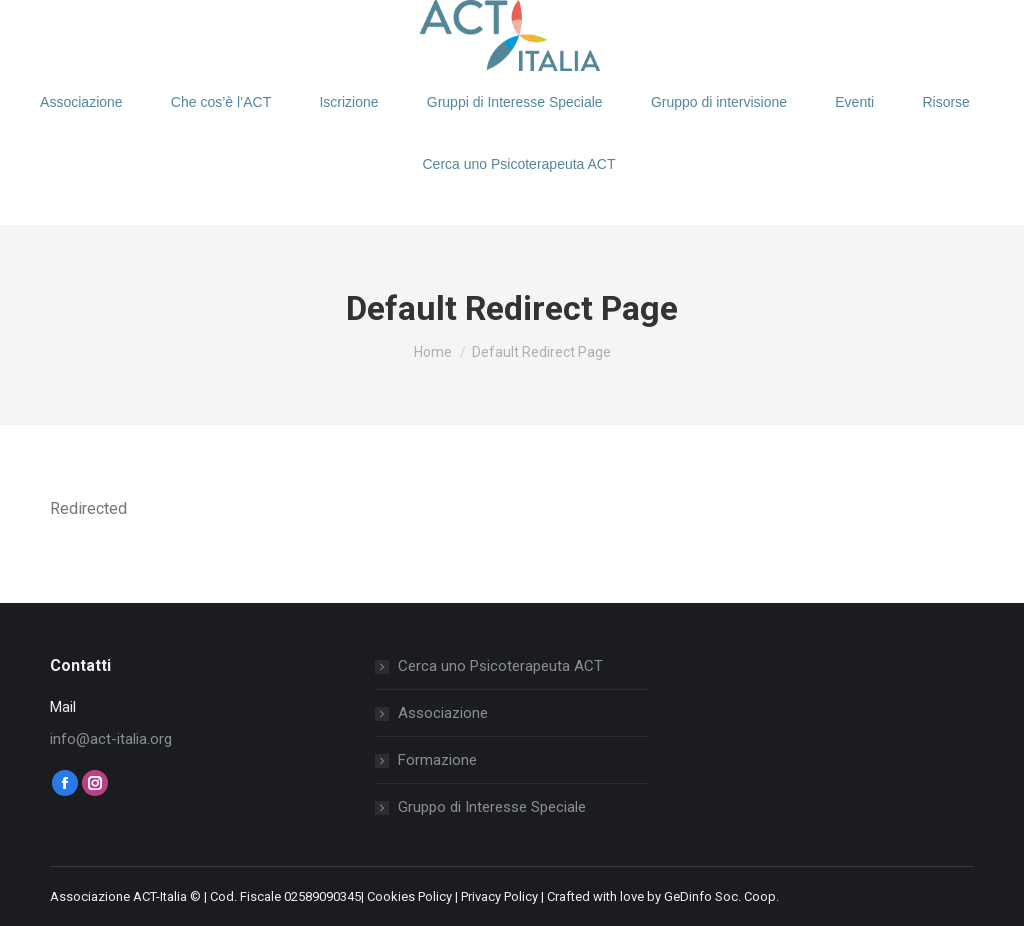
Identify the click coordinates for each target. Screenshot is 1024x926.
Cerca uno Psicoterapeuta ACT (500, 666)
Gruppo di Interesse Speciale (492, 807)
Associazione (443, 713)
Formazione (437, 760)
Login (97, 22)
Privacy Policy (499, 896)
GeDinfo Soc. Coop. (721, 896)
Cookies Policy (409, 896)
